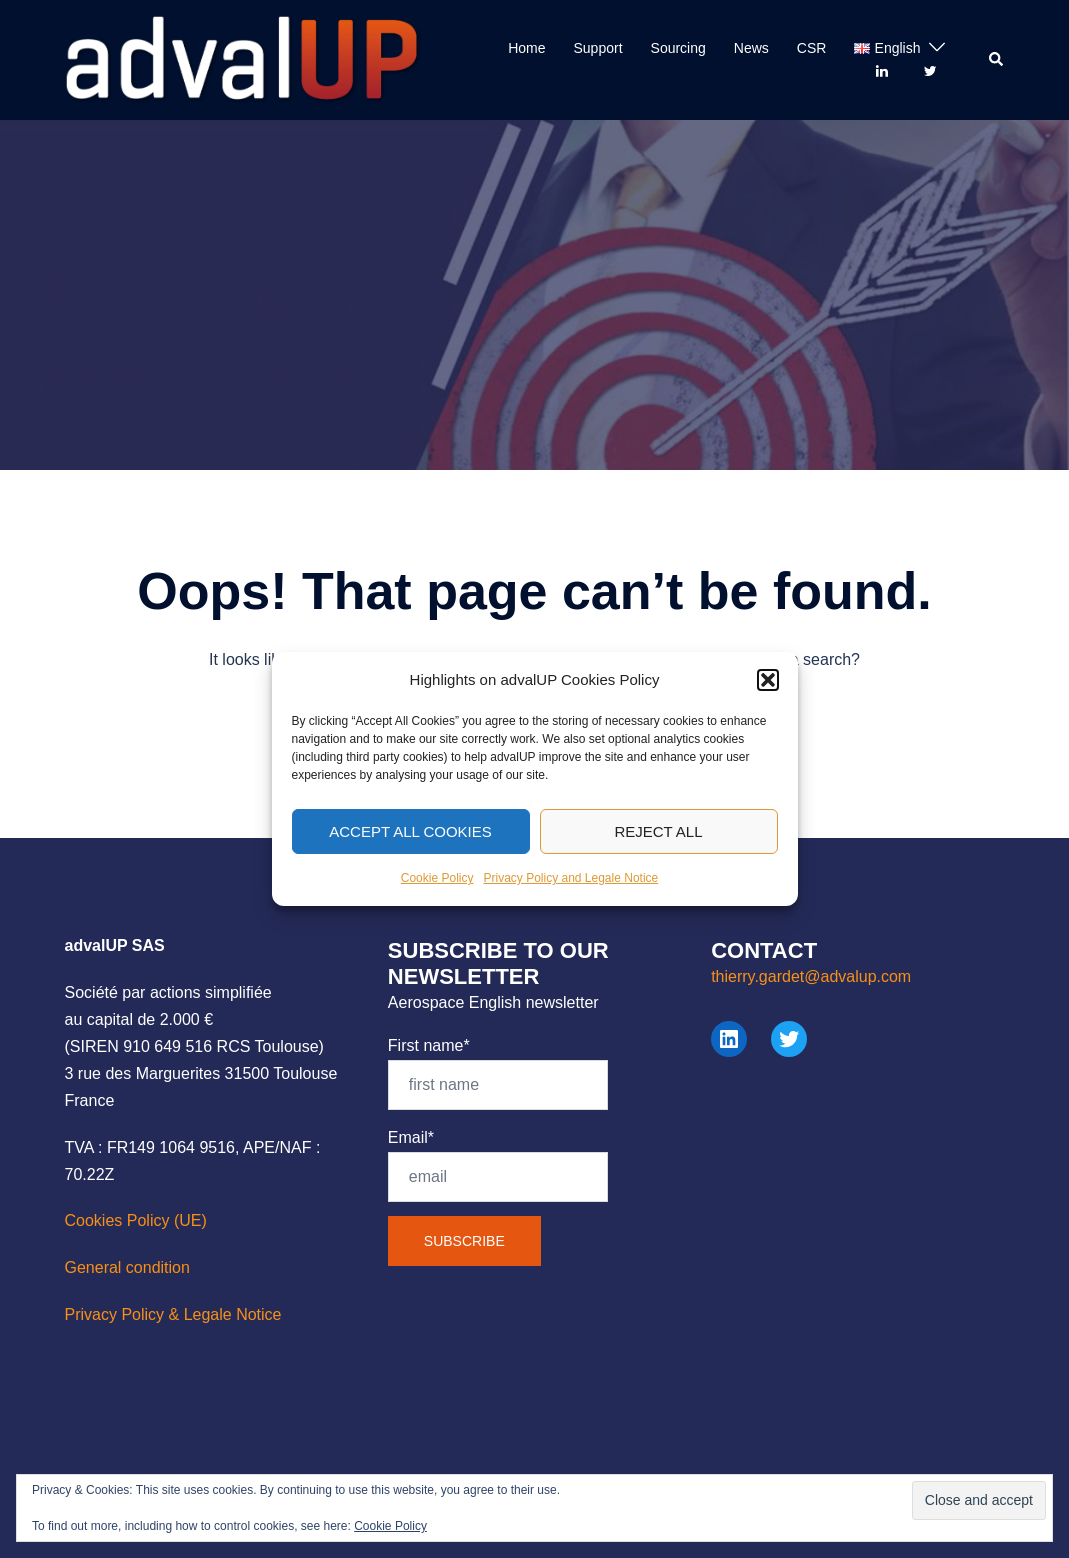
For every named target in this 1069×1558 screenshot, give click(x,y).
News (751, 48)
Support (598, 48)
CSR (812, 48)
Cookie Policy (437, 893)
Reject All (658, 846)
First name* (498, 1073)
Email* (498, 1165)
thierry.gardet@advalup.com (811, 976)
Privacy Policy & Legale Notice (173, 1314)
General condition (127, 1267)
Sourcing (678, 48)
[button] (768, 695)
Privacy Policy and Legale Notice (570, 893)
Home (526, 48)
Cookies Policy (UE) (136, 1220)
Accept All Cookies (410, 846)
